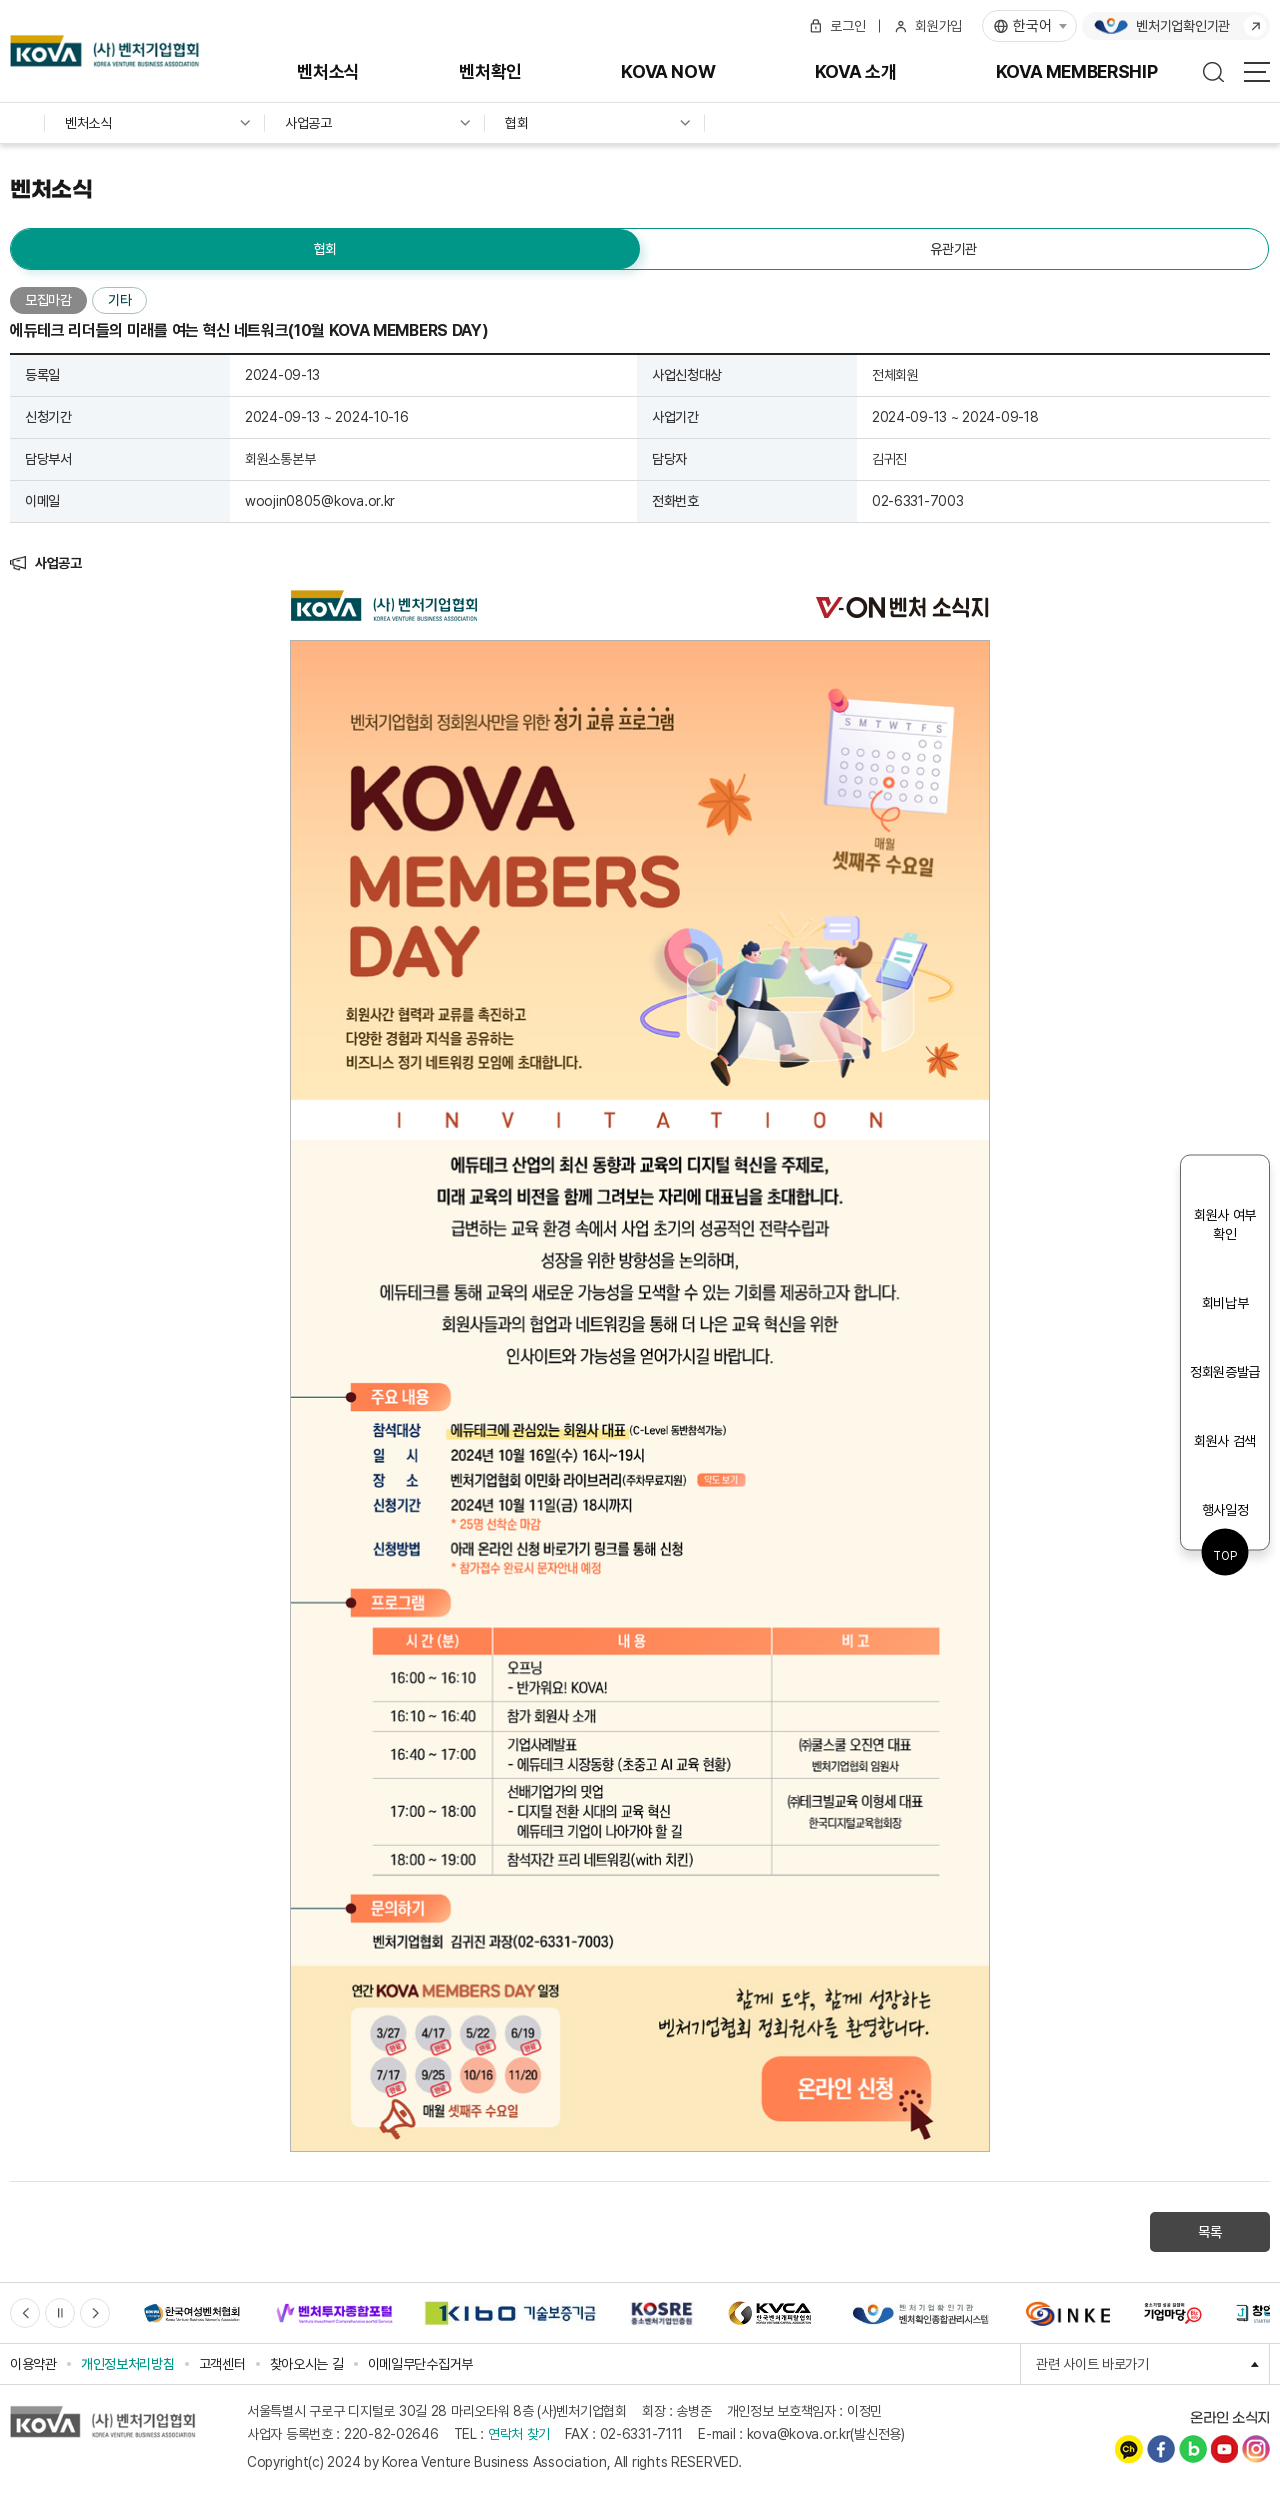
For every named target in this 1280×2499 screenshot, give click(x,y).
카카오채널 (1129, 2449)
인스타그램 (1256, 2449)
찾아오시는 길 (307, 2364)
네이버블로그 (1193, 2449)
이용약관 (33, 2364)
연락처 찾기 (519, 2434)
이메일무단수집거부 (420, 2364)
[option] (191, 2313)
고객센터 (222, 2364)
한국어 (1032, 26)
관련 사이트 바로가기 (1153, 2364)
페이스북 (1161, 2449)
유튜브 (1224, 2449)
